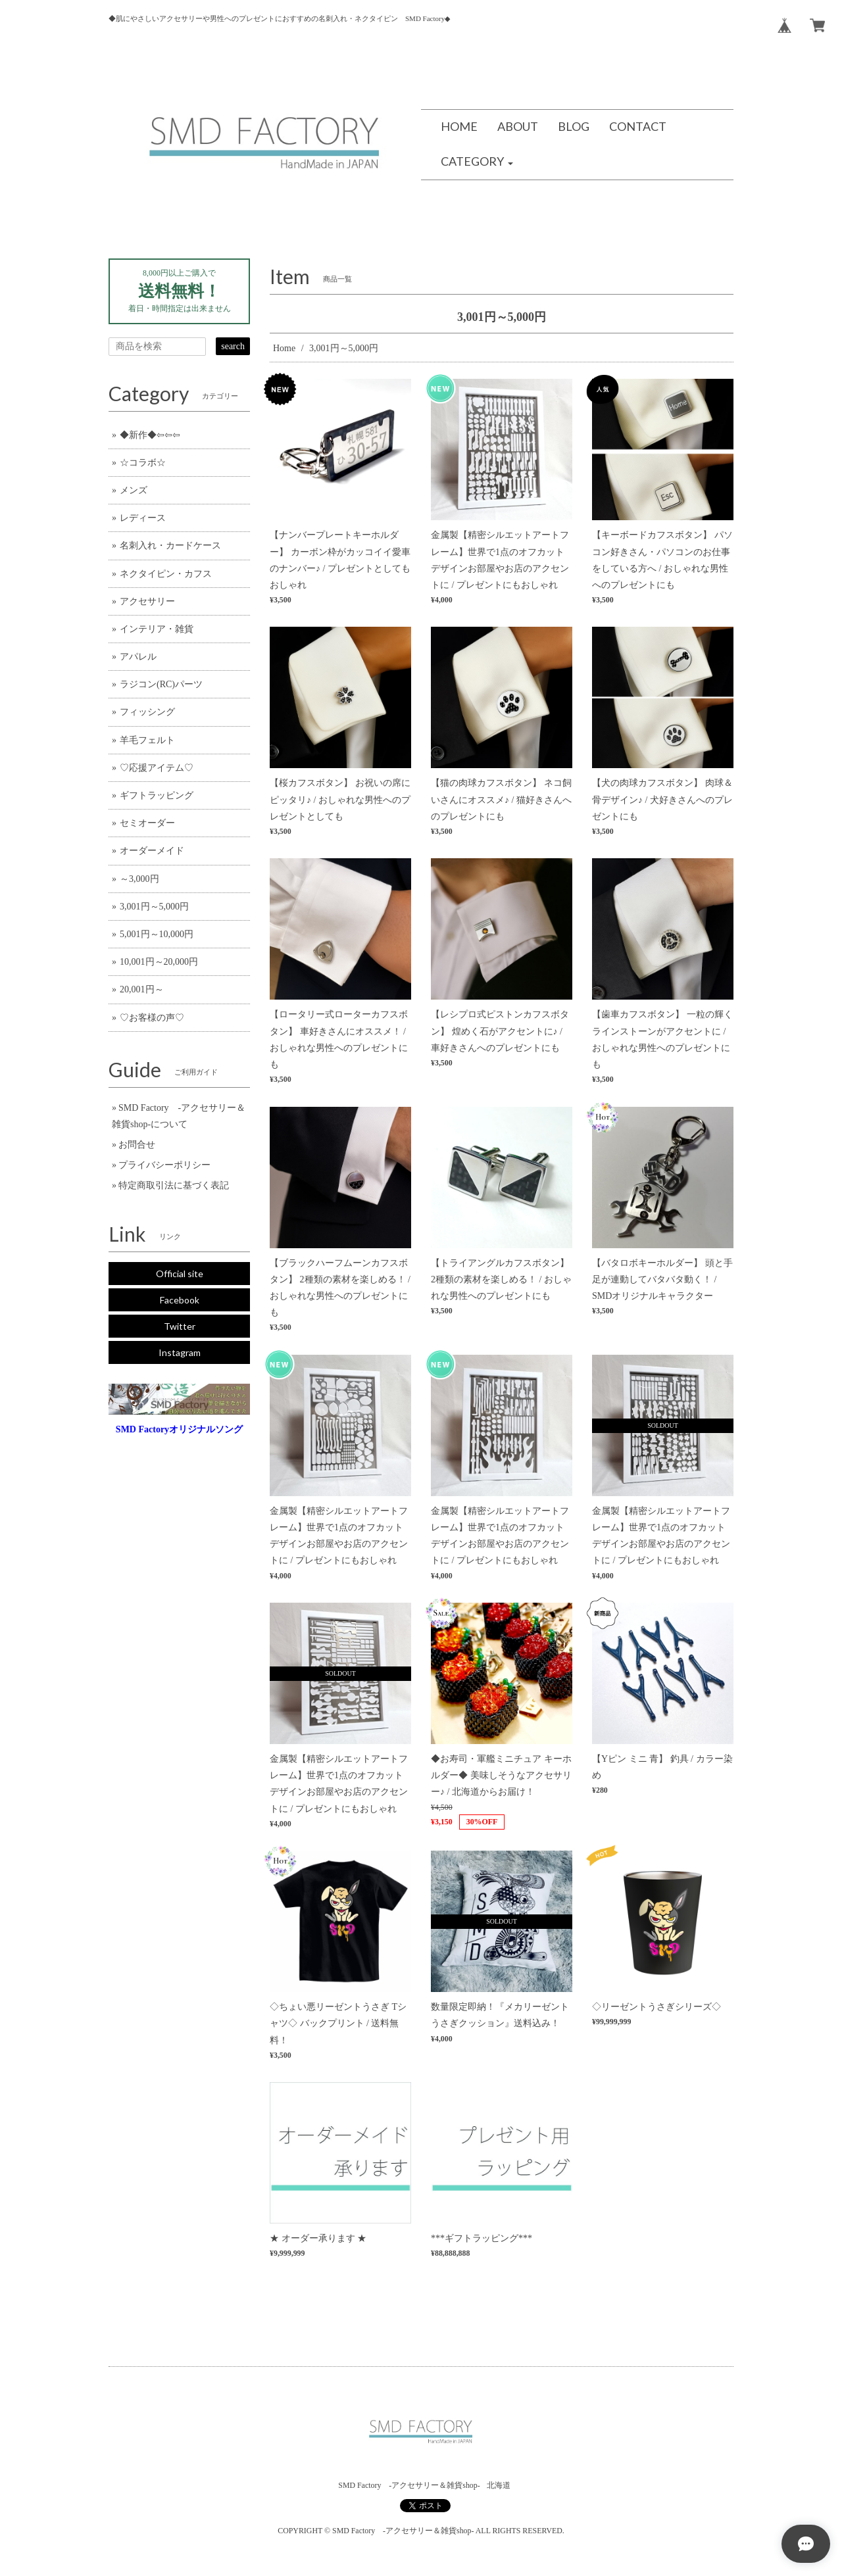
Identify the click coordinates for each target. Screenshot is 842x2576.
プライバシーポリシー (164, 1165)
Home (284, 348)
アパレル (138, 657)
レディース (143, 518)
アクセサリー (147, 601)
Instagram (180, 1352)
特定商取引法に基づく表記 (173, 1185)
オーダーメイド (152, 851)
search (233, 346)
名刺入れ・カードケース (170, 545)
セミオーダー (147, 823)
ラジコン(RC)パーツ (161, 684)
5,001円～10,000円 (156, 934)
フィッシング (147, 712)
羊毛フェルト (147, 740)
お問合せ (136, 1145)
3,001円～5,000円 (154, 906)
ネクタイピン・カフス (166, 574)
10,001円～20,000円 (159, 962)
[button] (477, 162)
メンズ (133, 490)
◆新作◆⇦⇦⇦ (150, 435)
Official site (179, 1273)
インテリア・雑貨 (156, 629)
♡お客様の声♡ (152, 1018)
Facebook (179, 1299)
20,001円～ (142, 989)
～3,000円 (139, 879)
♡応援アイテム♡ (156, 768)
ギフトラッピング (156, 795)
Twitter (179, 1326)
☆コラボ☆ (143, 463)
